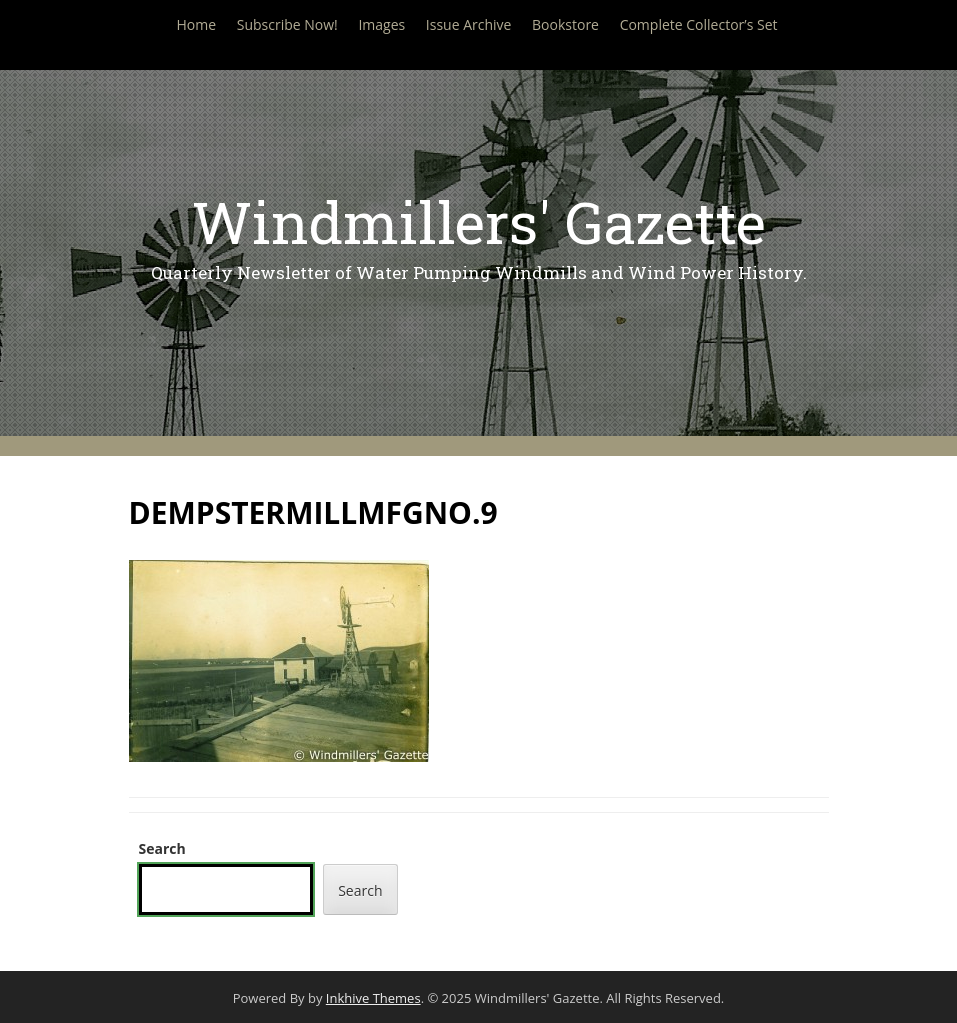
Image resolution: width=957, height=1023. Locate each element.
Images (381, 24)
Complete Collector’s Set (699, 24)
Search (162, 848)
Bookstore (565, 24)
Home (196, 24)
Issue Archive (469, 24)
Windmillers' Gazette (479, 221)
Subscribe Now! (287, 24)
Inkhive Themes (373, 998)
